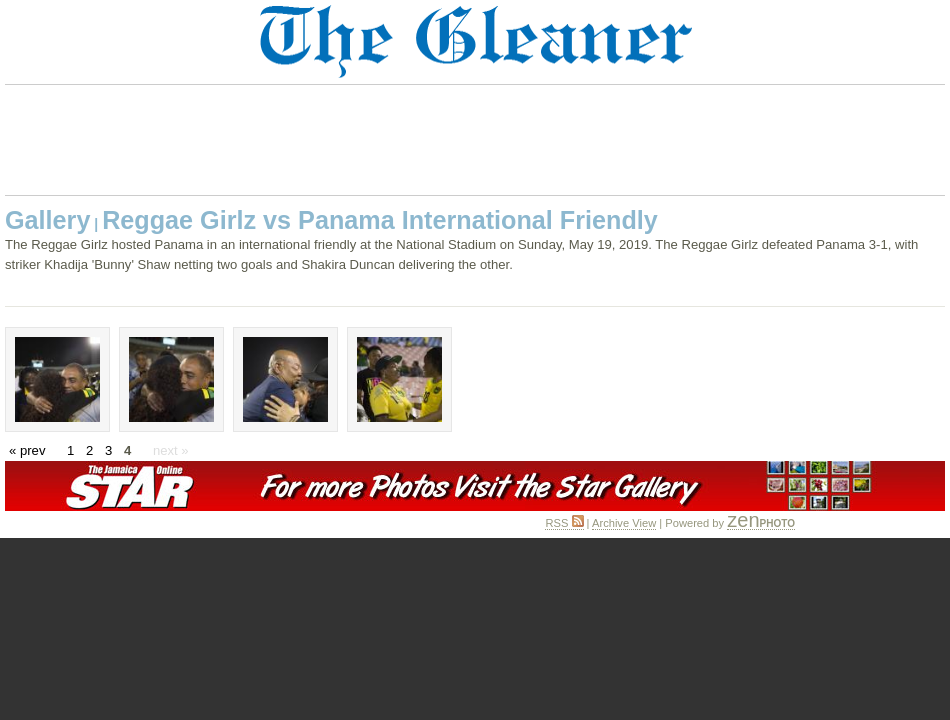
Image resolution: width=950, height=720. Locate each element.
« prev (27, 450)
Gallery (47, 220)
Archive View (624, 523)
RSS (564, 523)
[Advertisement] (475, 140)
